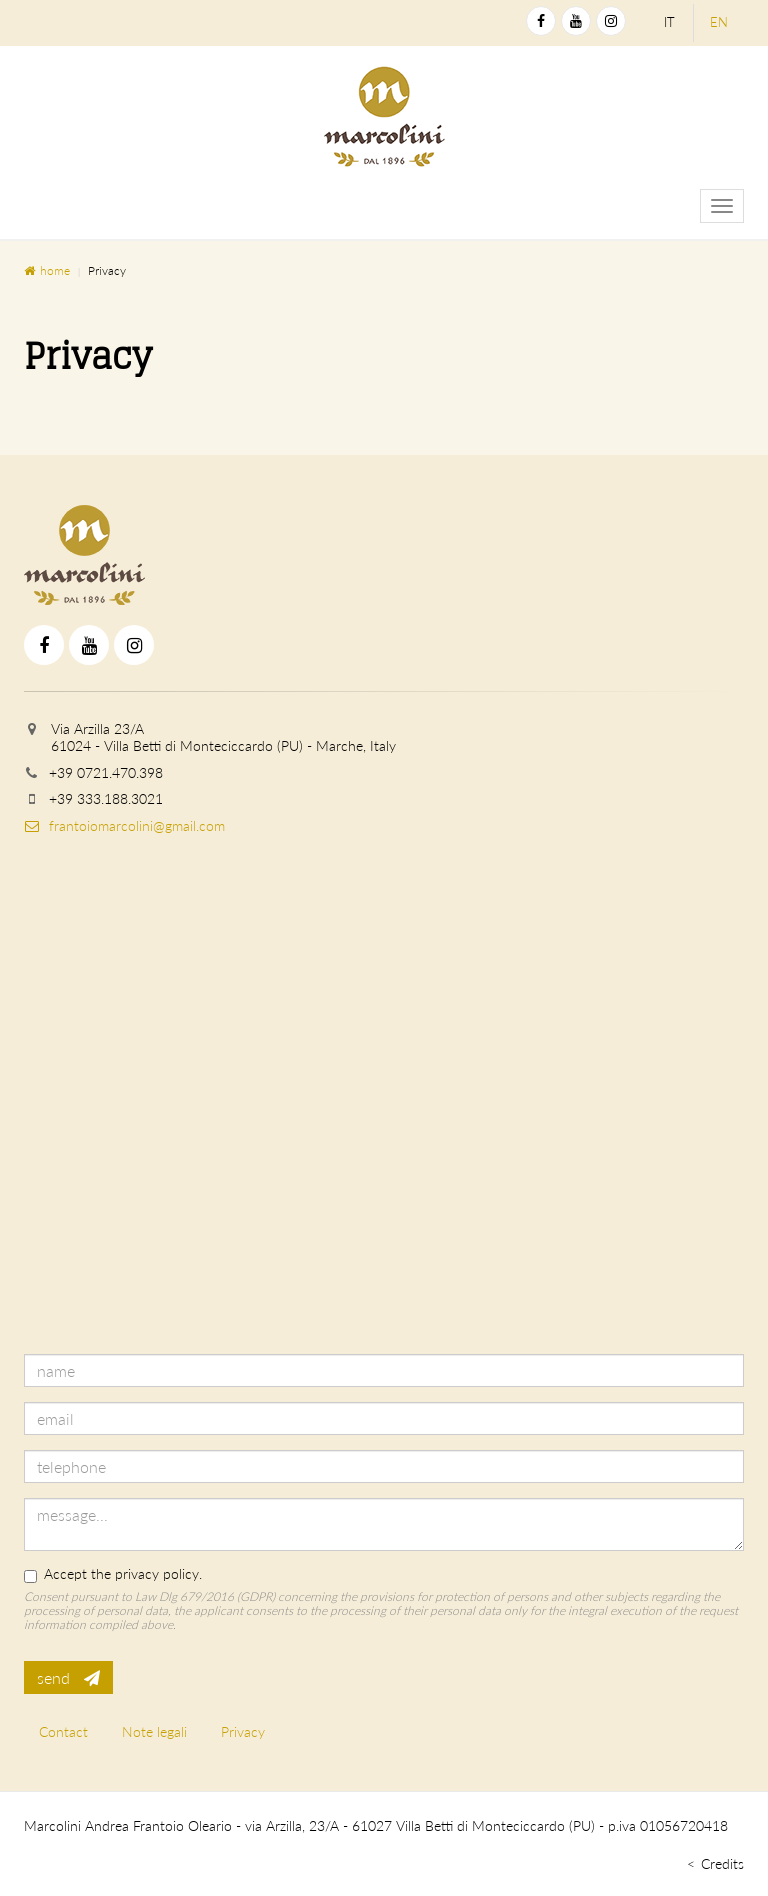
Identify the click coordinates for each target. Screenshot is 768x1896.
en (719, 22)
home (47, 270)
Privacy (243, 1731)
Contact (63, 1731)
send (68, 1677)
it (669, 22)
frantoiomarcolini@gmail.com (124, 825)
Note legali (154, 1731)
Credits (722, 1863)
